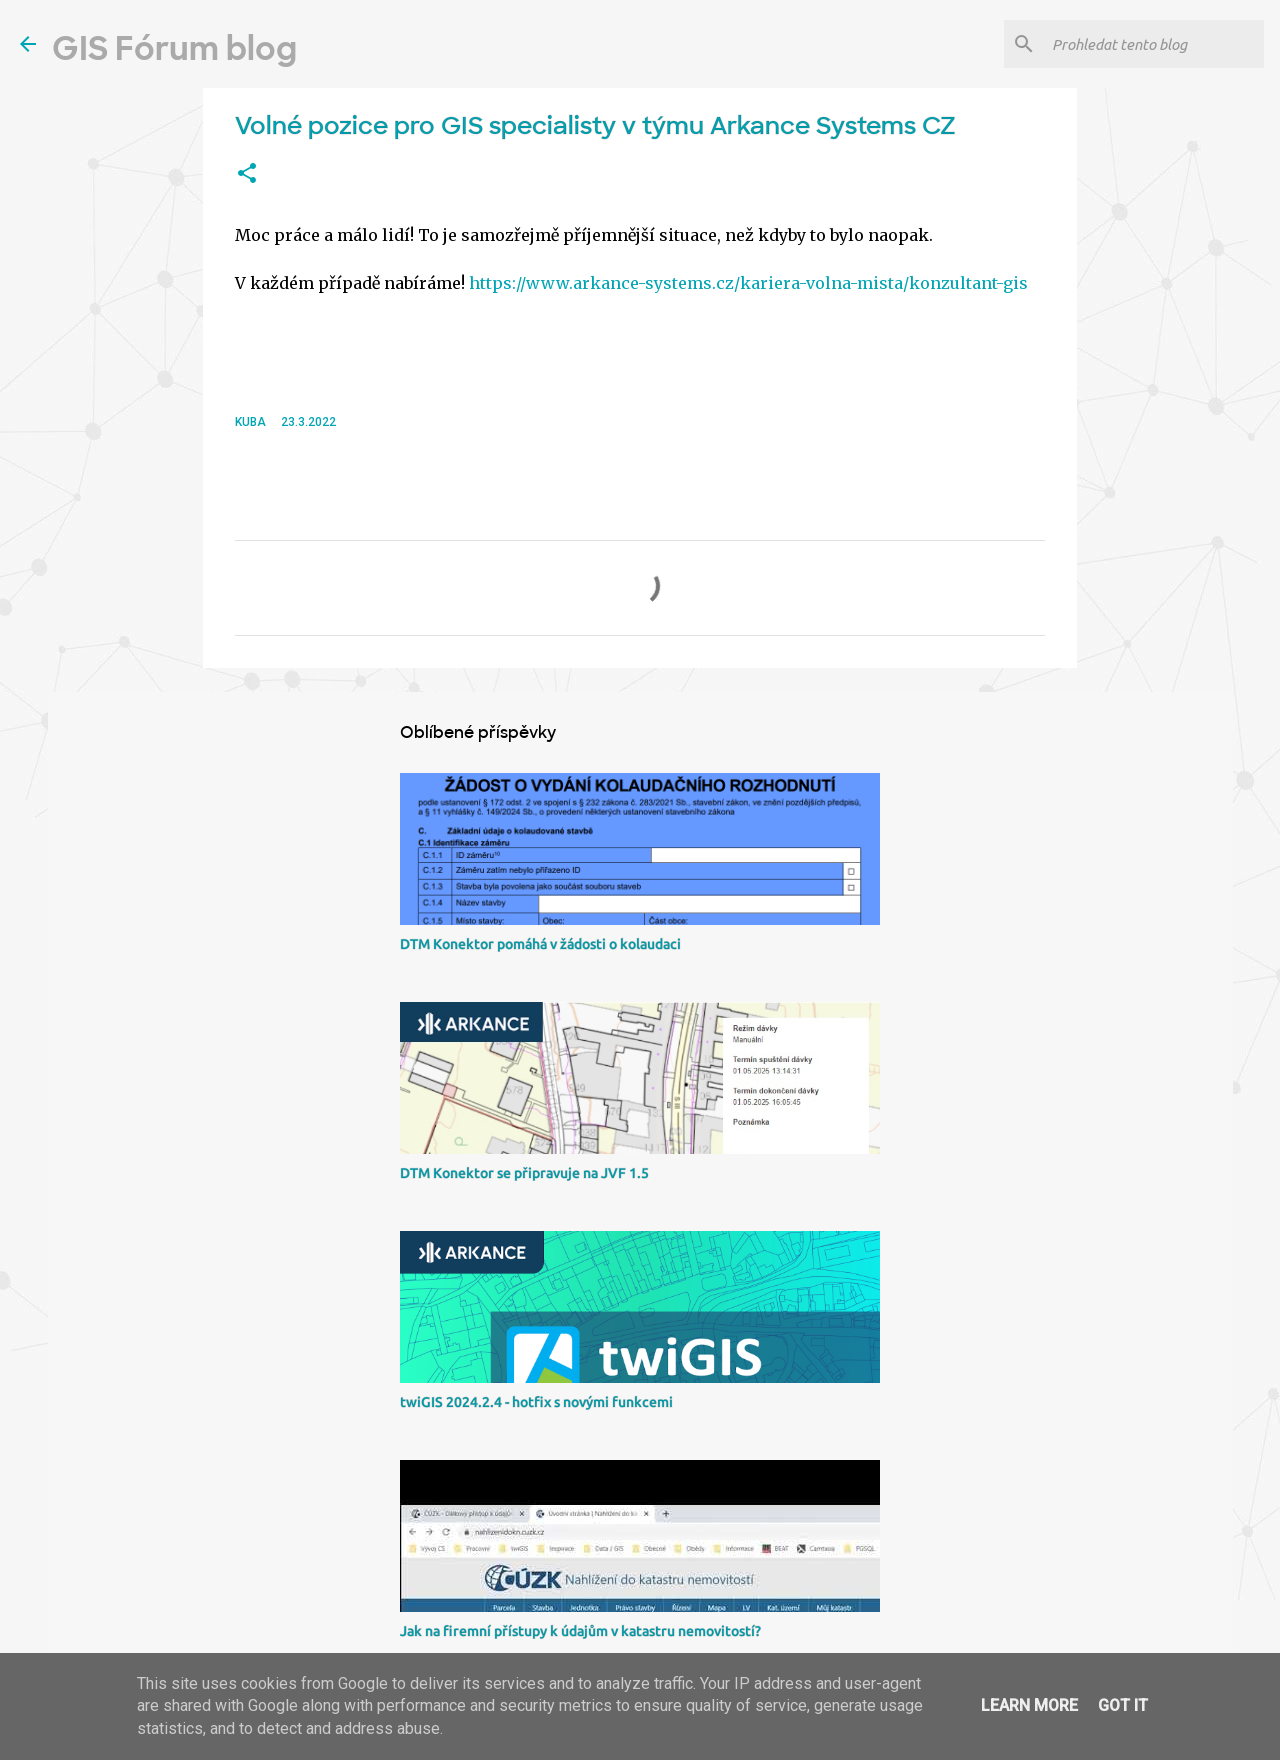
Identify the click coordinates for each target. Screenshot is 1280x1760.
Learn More (1029, 1705)
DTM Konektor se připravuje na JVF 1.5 (524, 1173)
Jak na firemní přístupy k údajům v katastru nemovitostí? (580, 1631)
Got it (1123, 1705)
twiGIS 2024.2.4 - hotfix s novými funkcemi (536, 1402)
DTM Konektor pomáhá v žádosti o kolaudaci (540, 944)
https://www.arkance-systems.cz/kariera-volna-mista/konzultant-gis (748, 283)
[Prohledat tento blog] (1154, 44)
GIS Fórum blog (174, 49)
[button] (247, 174)
